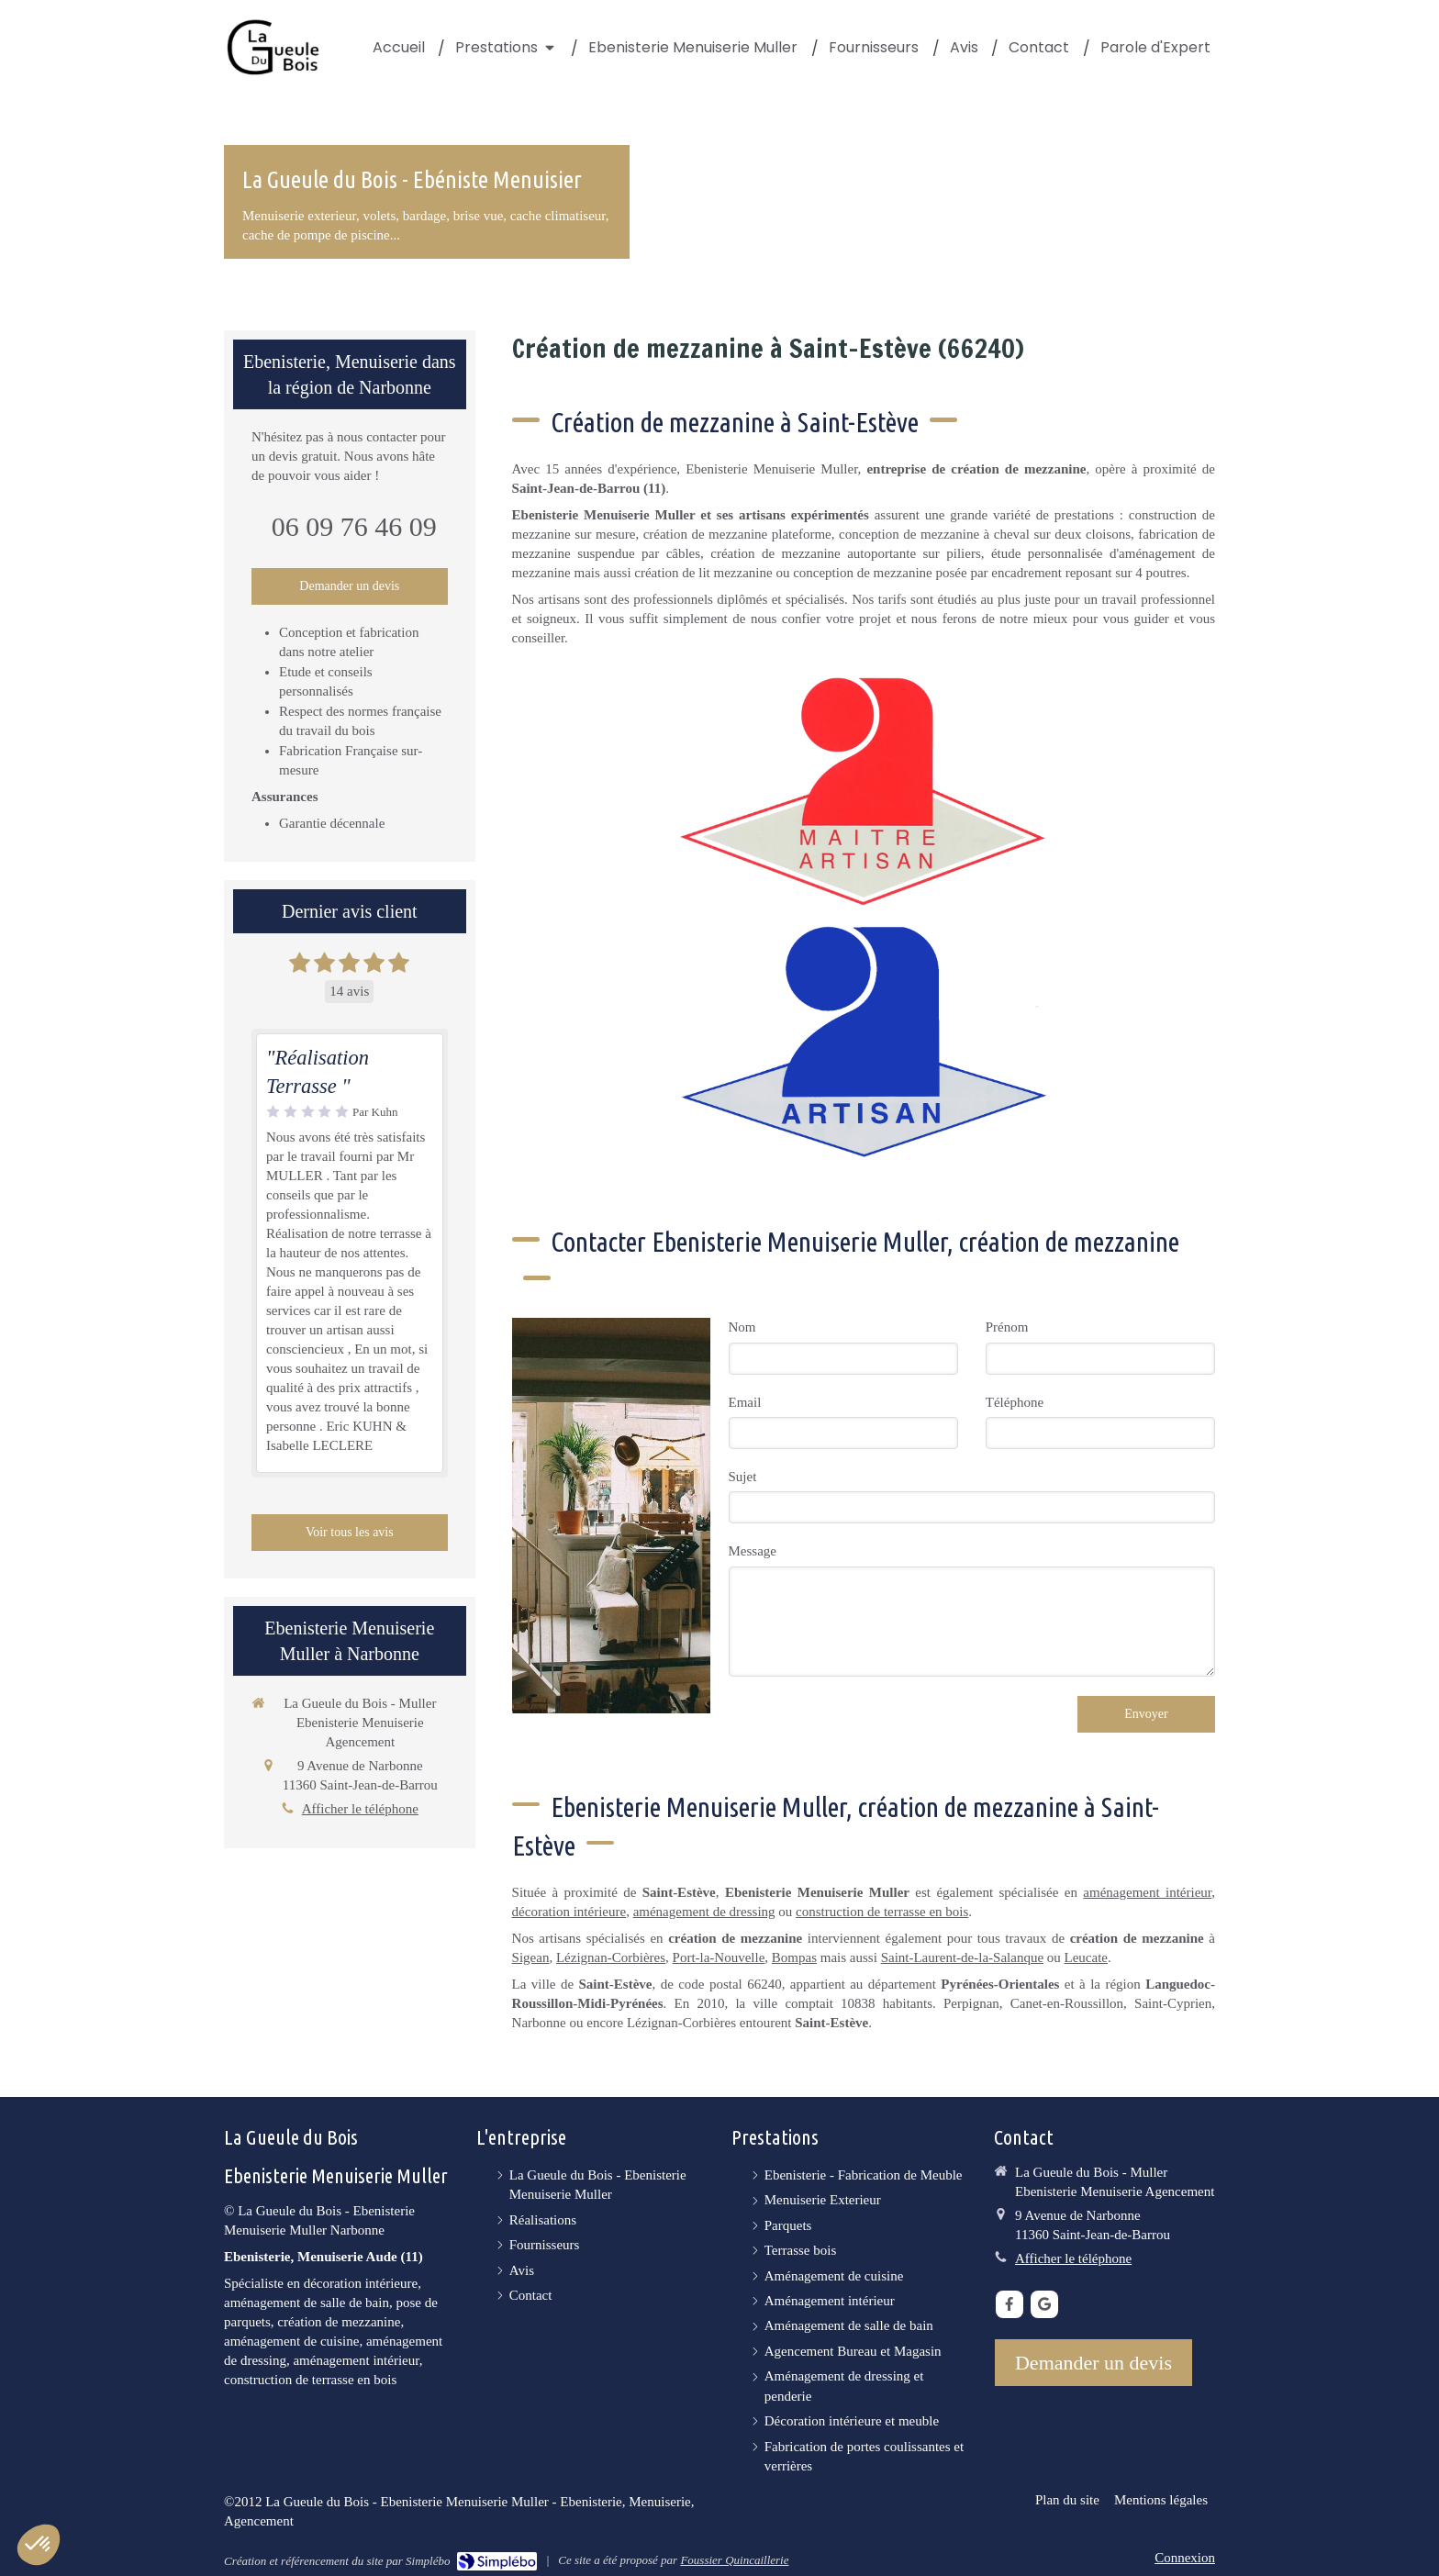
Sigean (531, 1957)
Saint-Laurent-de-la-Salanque (962, 1957)
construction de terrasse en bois (882, 1911)
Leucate (1086, 1957)
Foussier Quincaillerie (734, 2560)
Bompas (794, 1957)
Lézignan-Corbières (610, 1957)
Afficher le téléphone (360, 1808)
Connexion (1185, 2557)
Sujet (743, 1476)
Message (753, 1551)
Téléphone (1014, 1402)
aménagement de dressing (704, 1911)
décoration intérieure (569, 1911)
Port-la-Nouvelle (719, 1957)
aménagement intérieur (1147, 1892)
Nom (742, 1327)
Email (745, 1402)
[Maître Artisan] (863, 791)
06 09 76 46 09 (354, 526)
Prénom (1007, 1327)
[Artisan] (863, 1041)
